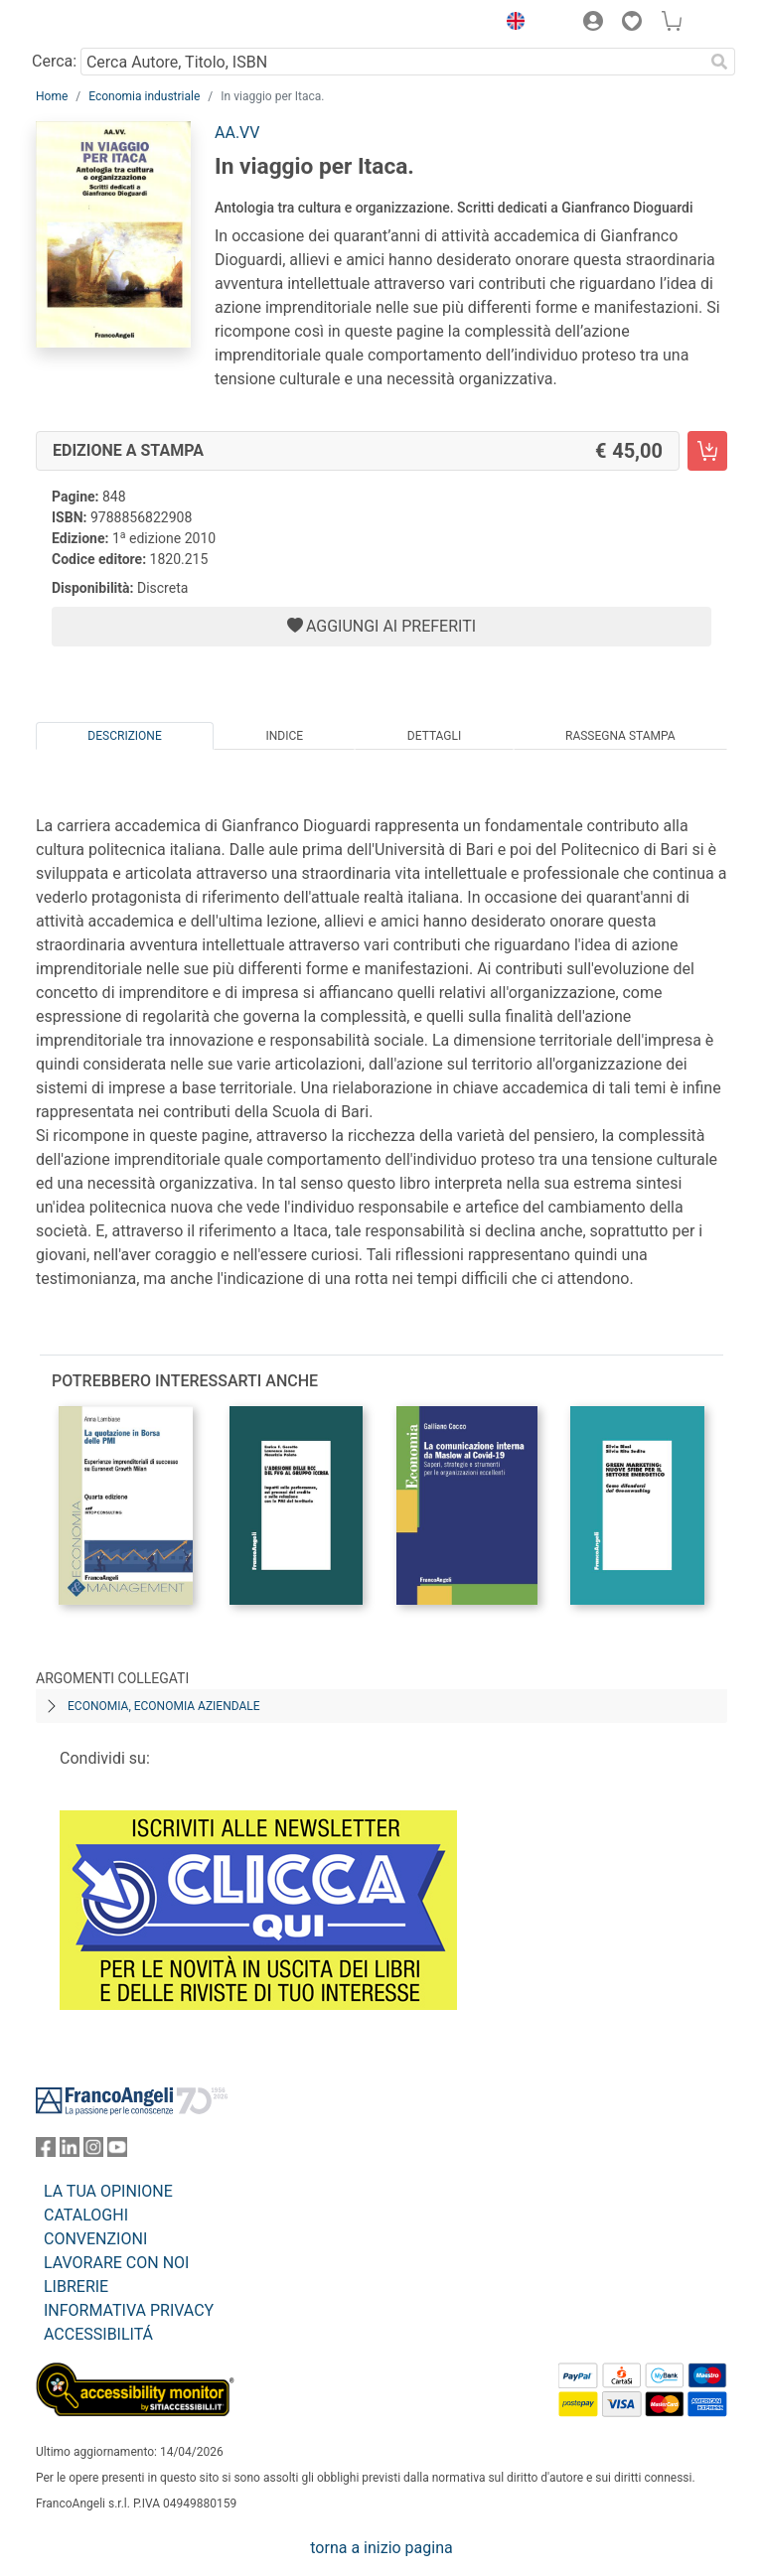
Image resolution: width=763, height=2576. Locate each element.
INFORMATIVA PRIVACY (129, 2310)
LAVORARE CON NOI (116, 2262)
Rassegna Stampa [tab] (620, 736)
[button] (510, 24)
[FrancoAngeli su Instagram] (93, 2151)
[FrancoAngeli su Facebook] (46, 2151)
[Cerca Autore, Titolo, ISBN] (391, 61)
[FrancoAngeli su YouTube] (117, 2151)
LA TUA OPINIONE (108, 2191)
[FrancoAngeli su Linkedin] (69, 2151)
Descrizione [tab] (124, 736)
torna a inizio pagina (381, 2547)
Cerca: (54, 61)
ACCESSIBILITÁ (98, 2334)
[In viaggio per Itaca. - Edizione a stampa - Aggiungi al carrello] (707, 451)
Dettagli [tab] (434, 736)
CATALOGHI (86, 2215)
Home (52, 96)
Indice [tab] (284, 736)
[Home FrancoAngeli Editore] (103, 24)
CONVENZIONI (95, 2238)
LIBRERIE (76, 2286)
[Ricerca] (719, 61)
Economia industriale (144, 96)
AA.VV (237, 132)
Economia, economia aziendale (164, 1706)
